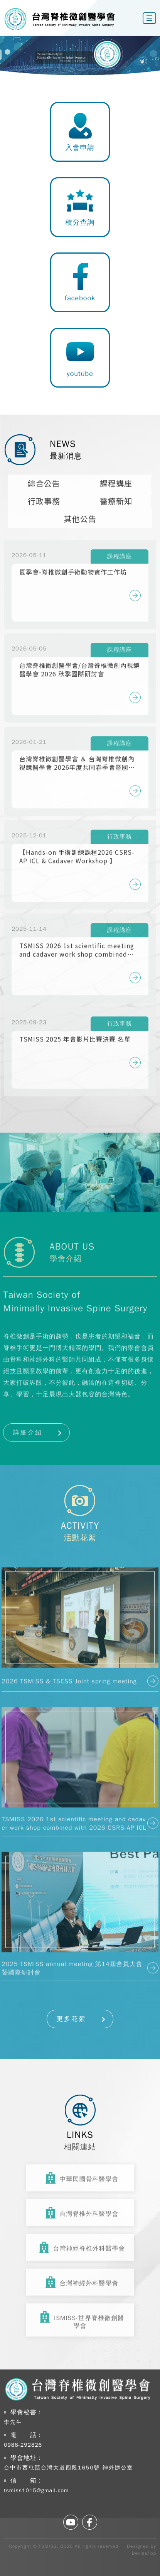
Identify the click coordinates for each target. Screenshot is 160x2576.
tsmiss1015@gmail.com (36, 2490)
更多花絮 (71, 2019)
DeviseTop (144, 2553)
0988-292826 (23, 2445)
